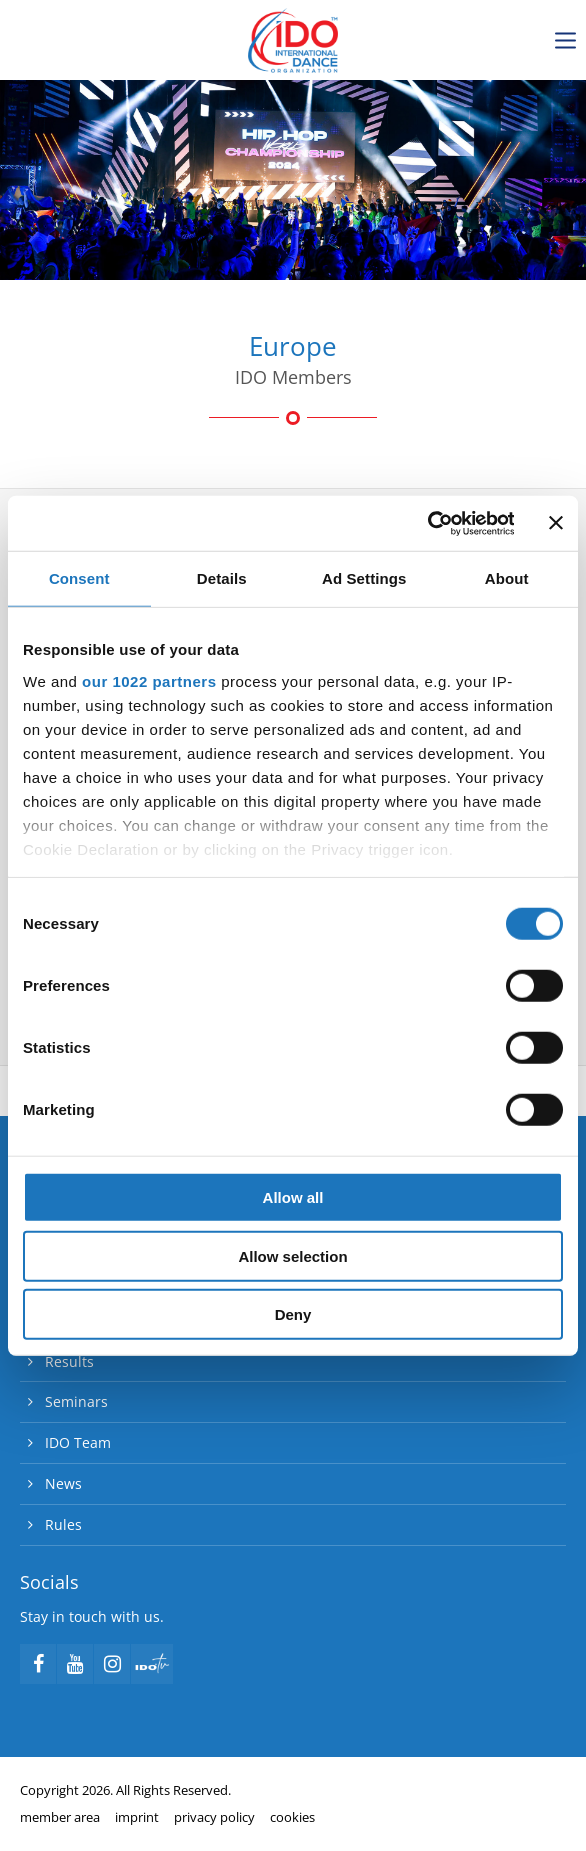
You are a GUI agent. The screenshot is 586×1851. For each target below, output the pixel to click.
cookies (292, 1817)
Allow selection (292, 1255)
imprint (137, 1817)
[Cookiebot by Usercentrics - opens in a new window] (426, 523)
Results (69, 1361)
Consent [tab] (79, 578)
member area (60, 1817)
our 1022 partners (149, 680)
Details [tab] (222, 578)
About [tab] (507, 578)
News (63, 1483)
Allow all (293, 1197)
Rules (63, 1524)
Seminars (76, 1401)
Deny (293, 1314)
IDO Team (78, 1442)
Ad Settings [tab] (364, 578)
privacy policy (214, 1817)
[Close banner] (556, 523)
